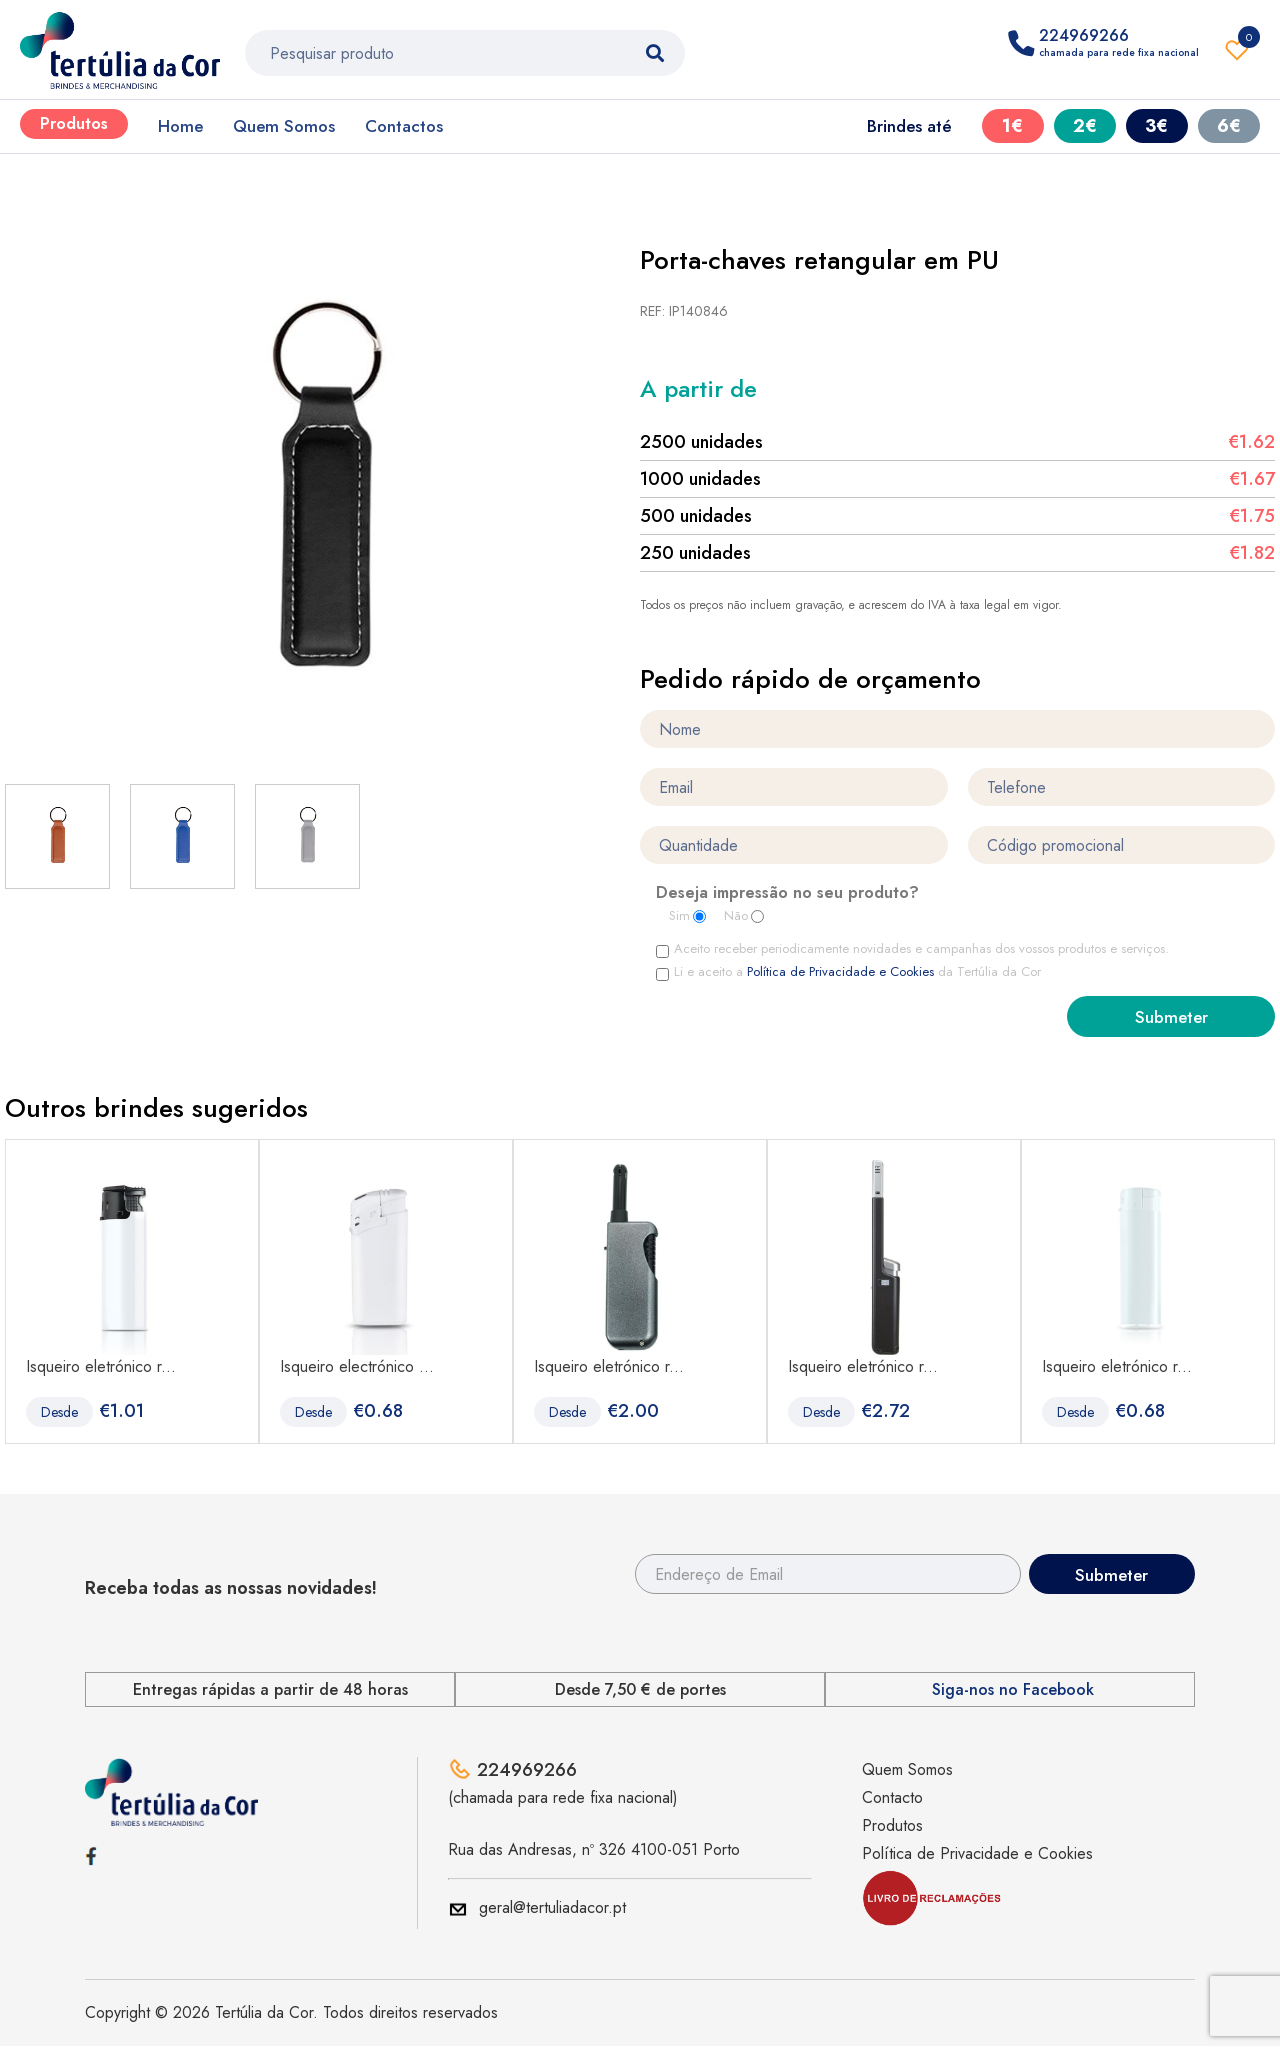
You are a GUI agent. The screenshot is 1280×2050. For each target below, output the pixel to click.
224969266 (527, 1774)
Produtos (74, 124)
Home (180, 127)
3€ (1156, 127)
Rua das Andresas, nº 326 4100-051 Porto (594, 1853)
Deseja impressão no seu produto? (787, 895)
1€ (1012, 127)
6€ (1229, 127)
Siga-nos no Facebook (1013, 1693)
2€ (1085, 127)
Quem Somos (284, 127)
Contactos (404, 127)
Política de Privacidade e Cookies (843, 972)
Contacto (892, 1801)
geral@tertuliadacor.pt (552, 1911)
